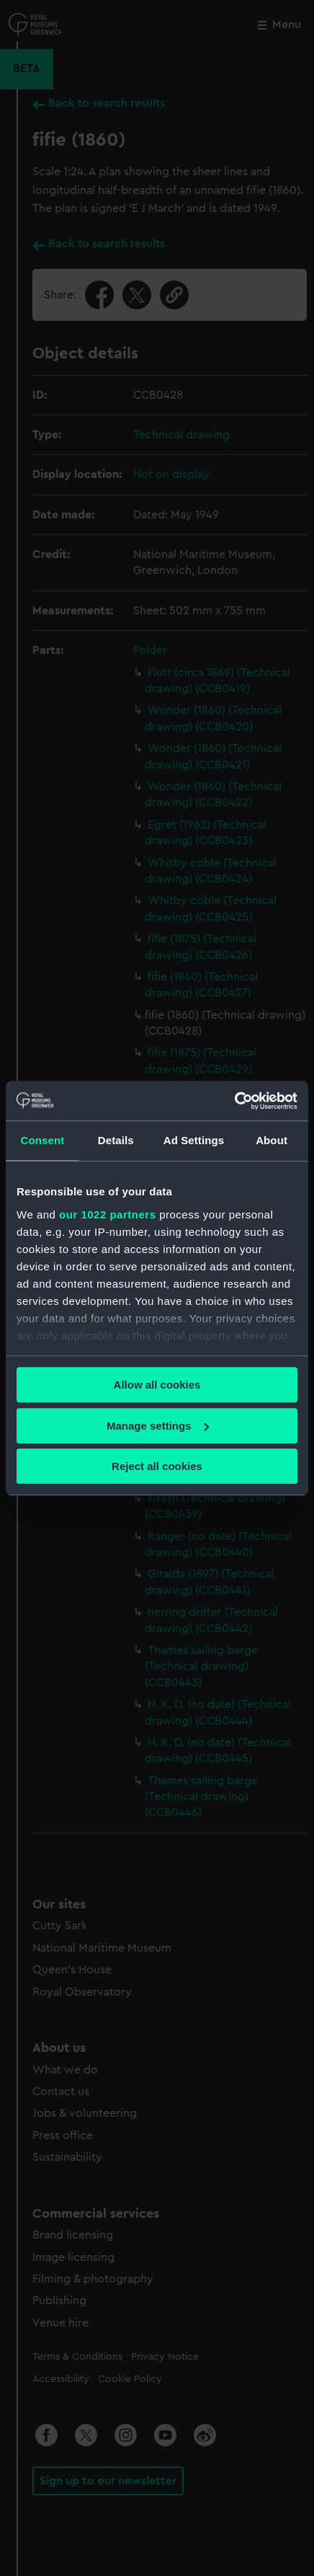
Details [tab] (116, 1140)
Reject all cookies (157, 1466)
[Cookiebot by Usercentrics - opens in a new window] (234, 1101)
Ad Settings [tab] (193, 1140)
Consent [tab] (43, 1140)
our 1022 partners (107, 1214)
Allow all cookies (157, 1384)
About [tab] (271, 1140)
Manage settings (158, 1426)
